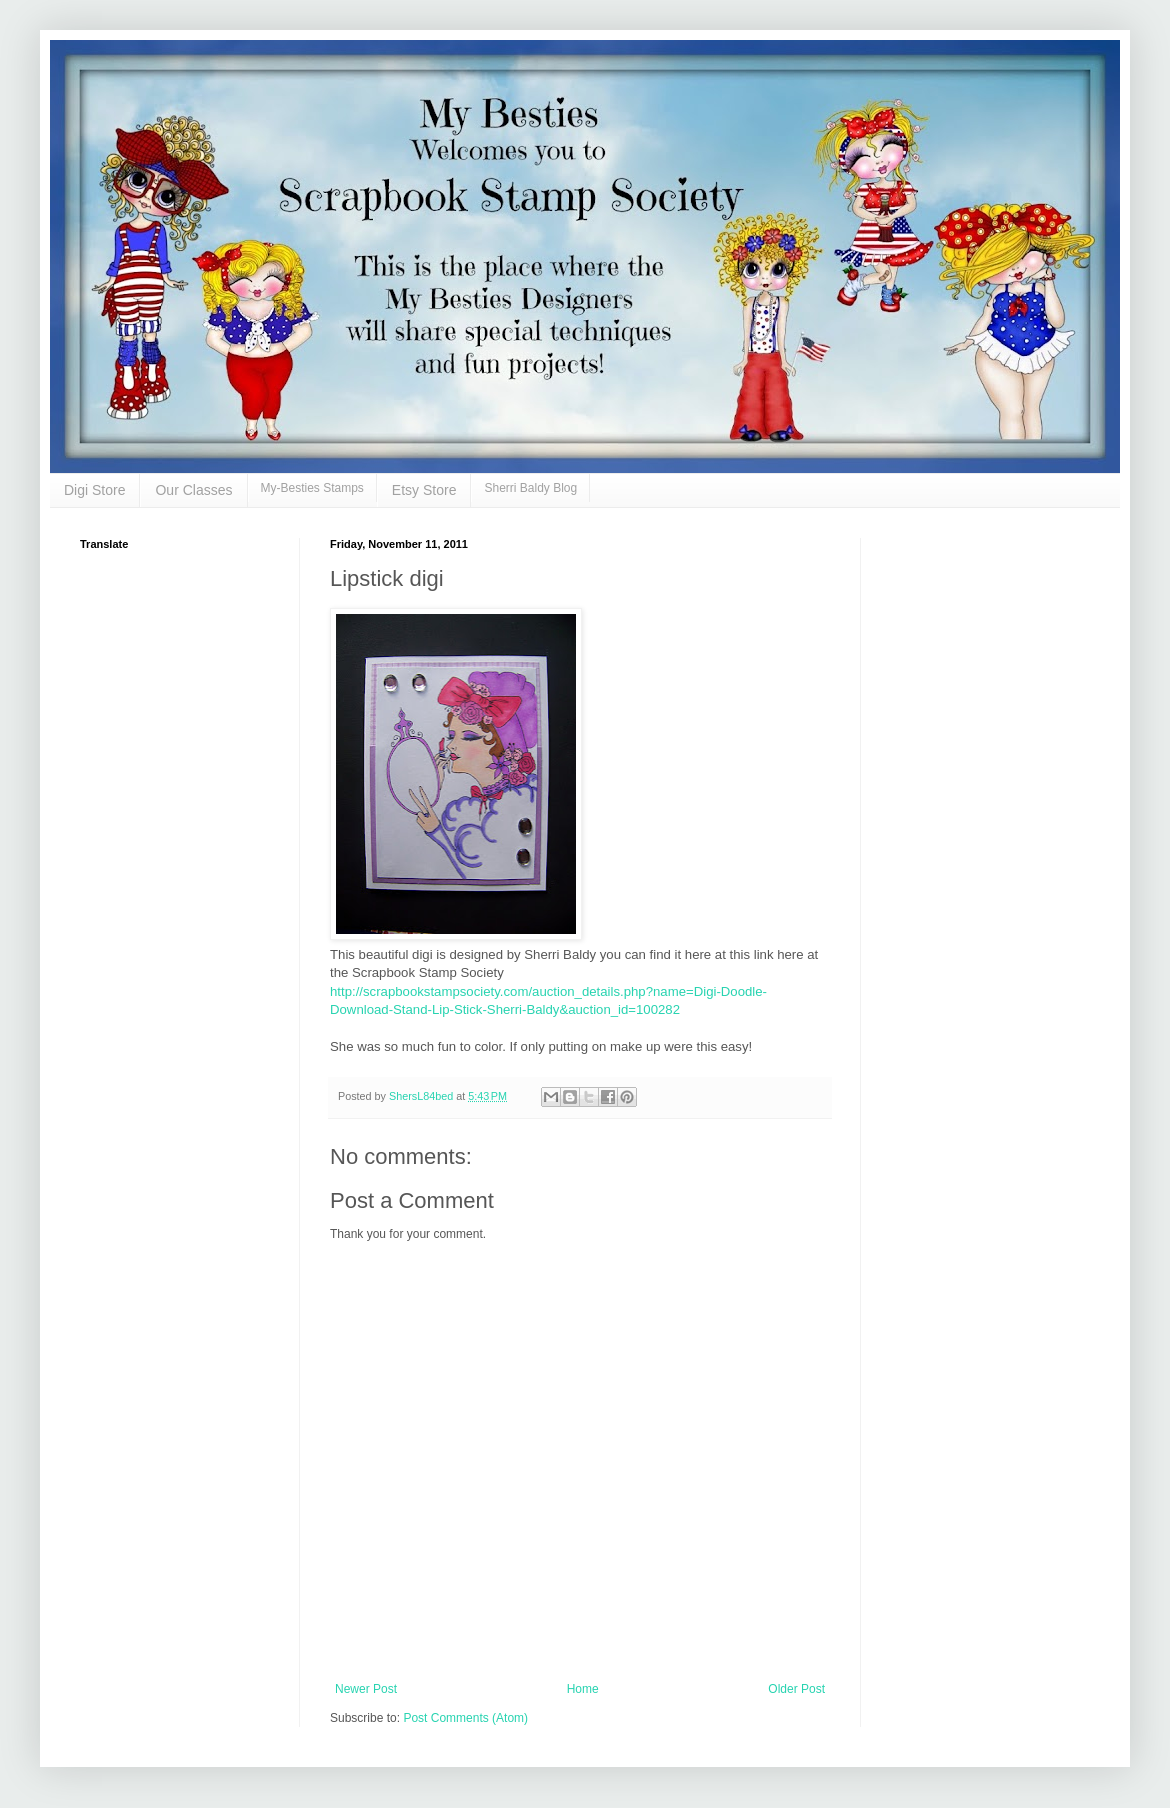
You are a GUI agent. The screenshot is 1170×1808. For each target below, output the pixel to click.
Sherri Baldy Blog (530, 488)
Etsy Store (424, 490)
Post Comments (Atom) (465, 1718)
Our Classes (193, 490)
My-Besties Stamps (312, 488)
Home (583, 1689)
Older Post (796, 1689)
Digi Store (94, 490)
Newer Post (366, 1689)
